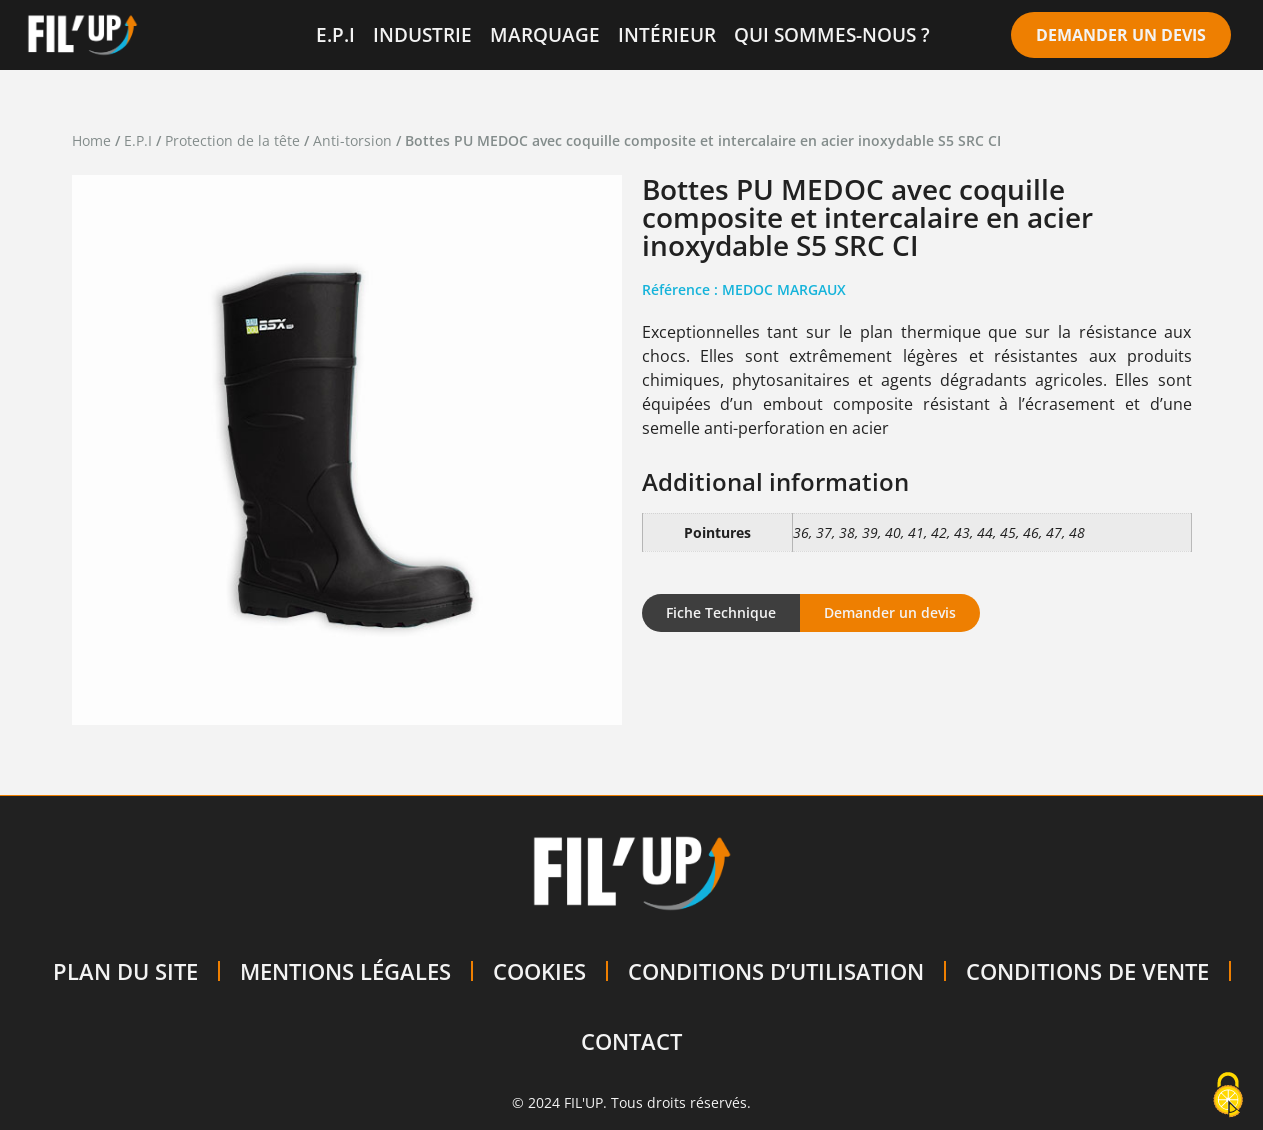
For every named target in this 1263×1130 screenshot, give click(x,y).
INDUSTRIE (422, 34)
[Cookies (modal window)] (1228, 1096)
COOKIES (539, 971)
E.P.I (335, 34)
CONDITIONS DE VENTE (1087, 971)
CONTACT (631, 1041)
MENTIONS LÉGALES (345, 971)
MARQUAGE (545, 34)
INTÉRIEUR (667, 34)
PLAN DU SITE (125, 971)
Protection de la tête (232, 140)
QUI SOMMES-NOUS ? (832, 34)
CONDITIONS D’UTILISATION (776, 971)
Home (91, 140)
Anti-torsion (352, 140)
